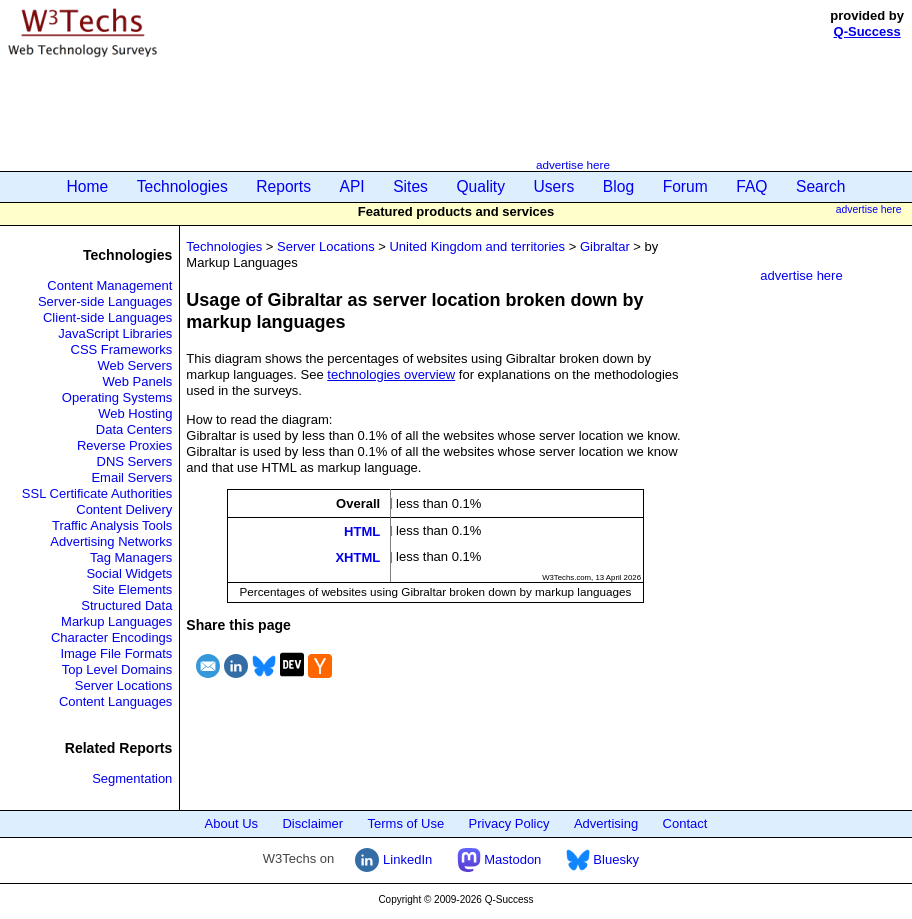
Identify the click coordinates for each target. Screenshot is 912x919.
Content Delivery (124, 509)
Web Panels (138, 381)
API (352, 186)
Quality (480, 186)
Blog (618, 186)
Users (554, 186)
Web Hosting (135, 413)
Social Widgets (129, 573)
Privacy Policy (509, 823)
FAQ (751, 186)
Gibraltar (605, 246)
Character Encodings (111, 637)
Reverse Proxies (124, 445)
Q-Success (867, 31)
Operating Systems (117, 397)
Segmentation (132, 778)
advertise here (573, 164)
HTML (362, 530)
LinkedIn (393, 859)
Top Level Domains (117, 669)
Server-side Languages (105, 301)
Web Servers (134, 365)
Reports (283, 186)
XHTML (357, 557)
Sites (410, 186)
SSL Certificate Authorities (97, 493)
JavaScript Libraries (115, 333)
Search (820, 186)
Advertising (606, 823)
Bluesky (602, 859)
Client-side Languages (107, 317)
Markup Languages (116, 621)
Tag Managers (131, 557)
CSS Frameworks (122, 349)
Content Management (109, 285)
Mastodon (499, 859)
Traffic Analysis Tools (112, 525)
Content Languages (115, 701)
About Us (231, 823)
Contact (685, 823)
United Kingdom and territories (477, 246)
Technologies (182, 186)
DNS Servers (135, 461)
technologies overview (391, 374)
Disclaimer (312, 823)
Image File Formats (116, 653)
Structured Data (126, 605)
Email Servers (131, 477)
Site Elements (132, 589)
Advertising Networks (111, 541)
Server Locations (124, 685)
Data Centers (134, 429)
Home (88, 186)
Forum (685, 186)
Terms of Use (406, 823)
